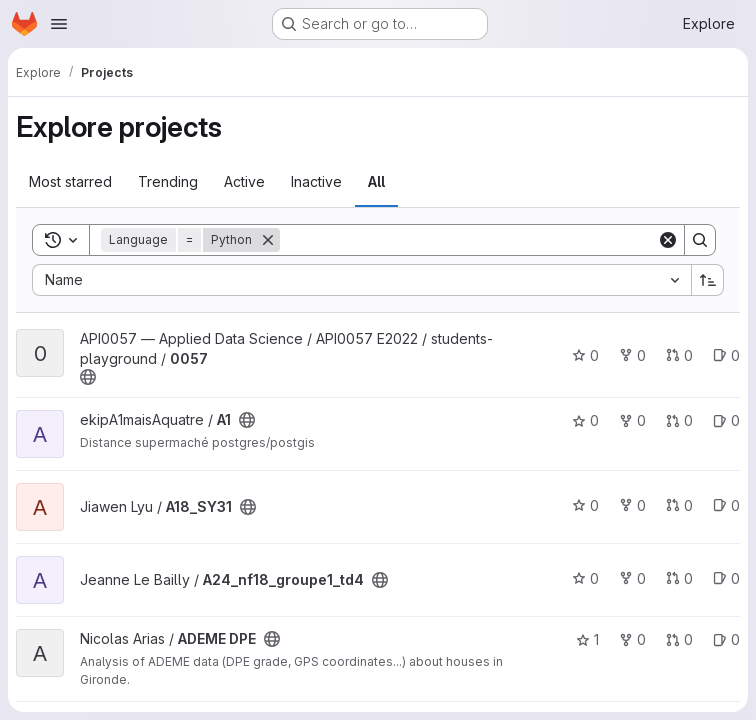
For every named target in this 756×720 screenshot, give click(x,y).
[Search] (468, 240)
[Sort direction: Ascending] (708, 280)
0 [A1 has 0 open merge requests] (679, 420)
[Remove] (268, 240)
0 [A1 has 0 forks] (632, 420)
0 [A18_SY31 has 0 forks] (632, 505)
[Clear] (668, 240)
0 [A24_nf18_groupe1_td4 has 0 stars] (585, 578)
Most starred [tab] (70, 181)
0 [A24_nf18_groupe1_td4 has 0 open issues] (726, 578)
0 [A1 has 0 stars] (585, 420)
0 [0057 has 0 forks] (632, 355)
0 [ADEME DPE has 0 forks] (632, 639)
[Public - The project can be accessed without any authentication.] (88, 377)
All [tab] (376, 181)
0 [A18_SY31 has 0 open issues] (726, 505)
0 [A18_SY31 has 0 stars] (585, 505)
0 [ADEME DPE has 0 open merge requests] (679, 639)
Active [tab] (244, 181)
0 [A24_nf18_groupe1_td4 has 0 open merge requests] (679, 578)
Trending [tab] (168, 181)
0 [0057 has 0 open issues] (726, 355)
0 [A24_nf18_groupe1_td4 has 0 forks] (632, 578)
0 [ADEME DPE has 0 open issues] (726, 639)
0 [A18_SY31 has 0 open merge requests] (679, 505)
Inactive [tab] (316, 181)
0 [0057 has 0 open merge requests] (679, 355)
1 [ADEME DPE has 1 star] (587, 639)
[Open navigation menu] (59, 24)
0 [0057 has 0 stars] (585, 355)
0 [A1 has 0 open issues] (726, 420)
